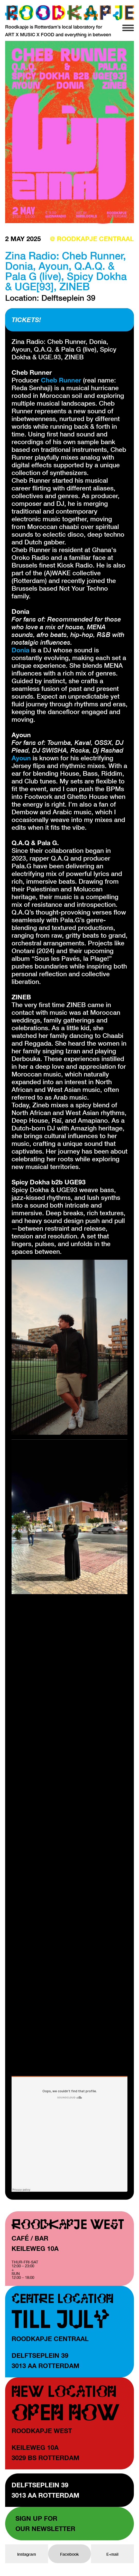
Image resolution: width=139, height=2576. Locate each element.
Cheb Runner (60, 380)
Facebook (69, 2554)
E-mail (112, 2554)
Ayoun (21, 758)
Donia (20, 650)
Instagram (26, 2554)
